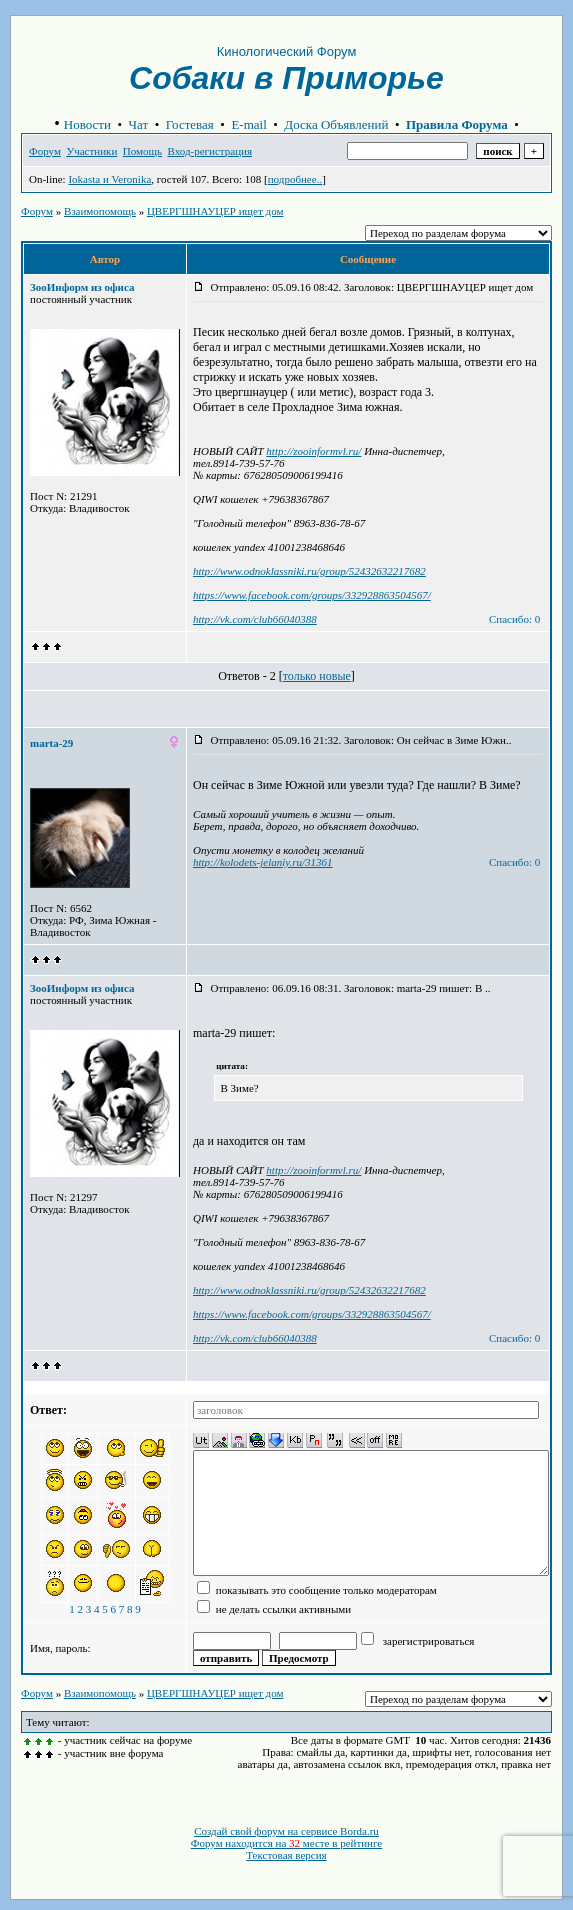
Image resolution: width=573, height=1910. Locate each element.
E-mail (248, 124)
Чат (139, 124)
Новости (87, 124)
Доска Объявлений (336, 124)
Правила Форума (457, 124)
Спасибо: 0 (514, 619)
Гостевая (190, 124)
